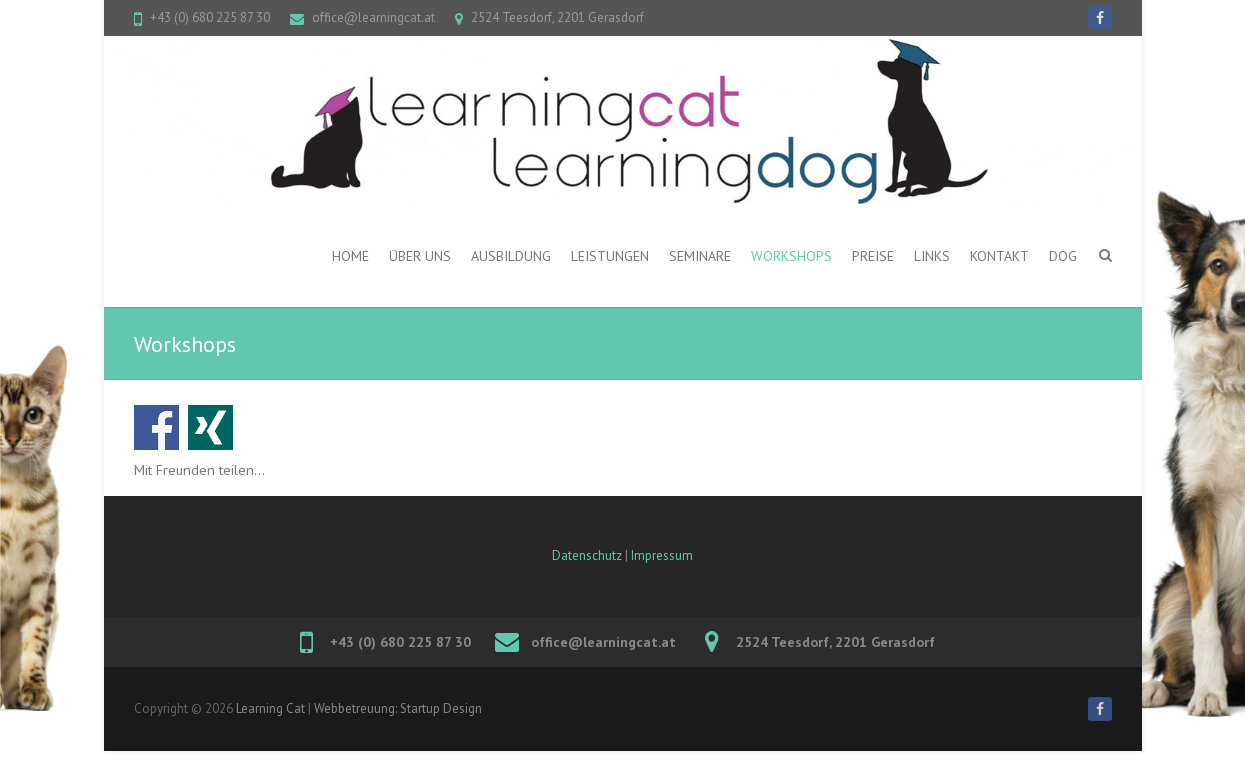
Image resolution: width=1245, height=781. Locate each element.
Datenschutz (587, 555)
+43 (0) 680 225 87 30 (210, 17)
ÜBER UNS (420, 256)
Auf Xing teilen (210, 427)
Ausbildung (511, 256)
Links (932, 256)
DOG (1063, 256)
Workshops (791, 256)
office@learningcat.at (373, 17)
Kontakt (999, 256)
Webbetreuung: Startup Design (398, 708)
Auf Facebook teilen (156, 427)
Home (350, 256)
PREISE (873, 256)
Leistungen (610, 256)
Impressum (662, 555)
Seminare (700, 256)
